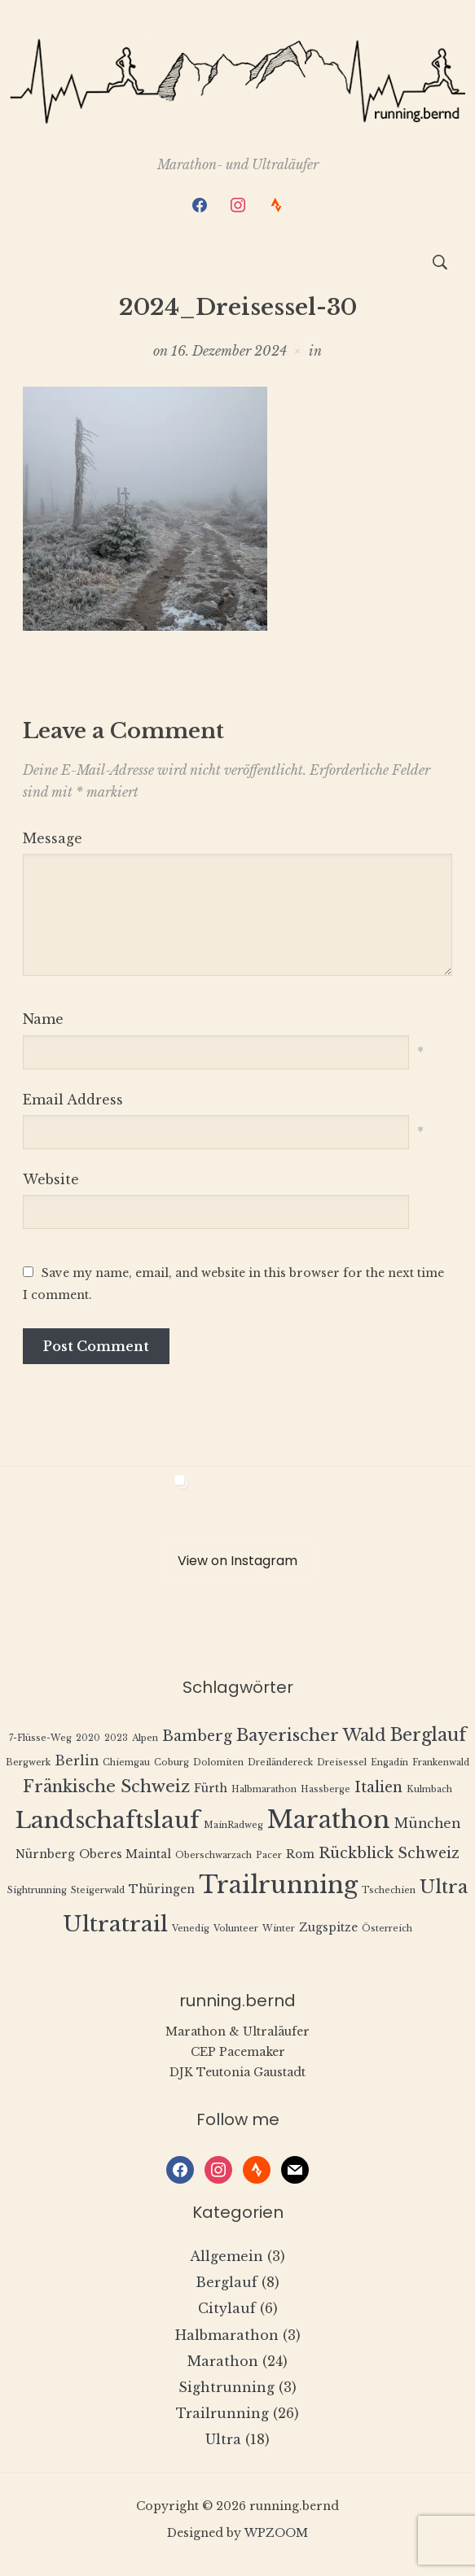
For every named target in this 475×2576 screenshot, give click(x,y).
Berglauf (226, 2282)
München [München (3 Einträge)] (427, 1823)
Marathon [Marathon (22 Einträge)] (328, 1820)
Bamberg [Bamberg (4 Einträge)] (197, 1736)
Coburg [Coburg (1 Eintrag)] (171, 1762)
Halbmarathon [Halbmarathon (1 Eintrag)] (264, 1789)
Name (43, 1019)
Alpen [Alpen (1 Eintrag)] (145, 1738)
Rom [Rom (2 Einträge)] (300, 1854)
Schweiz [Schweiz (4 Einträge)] (429, 1853)
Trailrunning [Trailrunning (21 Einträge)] (278, 1885)
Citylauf (227, 2308)
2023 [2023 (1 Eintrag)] (116, 1738)
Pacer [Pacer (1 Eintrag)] (269, 1855)
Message (52, 838)
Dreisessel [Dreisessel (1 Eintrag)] (342, 1762)
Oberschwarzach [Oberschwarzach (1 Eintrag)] (213, 1855)
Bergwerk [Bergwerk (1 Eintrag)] (28, 1762)
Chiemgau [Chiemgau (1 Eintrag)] (126, 1762)
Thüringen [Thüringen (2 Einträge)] (162, 1889)
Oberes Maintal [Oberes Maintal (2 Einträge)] (125, 1854)
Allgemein (226, 2256)
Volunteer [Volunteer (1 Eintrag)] (235, 1928)
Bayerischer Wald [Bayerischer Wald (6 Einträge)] (311, 1735)
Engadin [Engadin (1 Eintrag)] (389, 1762)
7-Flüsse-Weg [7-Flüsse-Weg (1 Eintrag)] (40, 1738)
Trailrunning (222, 2413)
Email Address (73, 1099)
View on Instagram (237, 1560)
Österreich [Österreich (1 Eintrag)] (387, 1928)
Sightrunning (226, 2387)
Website (51, 1179)
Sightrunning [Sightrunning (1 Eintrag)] (37, 1890)
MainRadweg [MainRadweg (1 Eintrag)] (233, 1825)
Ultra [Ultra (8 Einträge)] (444, 1887)
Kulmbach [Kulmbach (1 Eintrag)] (429, 1789)
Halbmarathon (227, 2335)
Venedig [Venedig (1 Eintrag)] (190, 1928)
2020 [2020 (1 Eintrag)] (88, 1738)
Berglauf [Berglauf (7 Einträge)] (428, 1735)
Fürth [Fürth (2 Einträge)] (210, 1788)
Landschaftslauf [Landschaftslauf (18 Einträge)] (107, 1820)
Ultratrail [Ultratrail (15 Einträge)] (115, 1923)
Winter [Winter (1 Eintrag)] (278, 1928)
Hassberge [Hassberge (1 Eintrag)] (325, 1789)
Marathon (222, 2361)
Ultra (223, 2439)
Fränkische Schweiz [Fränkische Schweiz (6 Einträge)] (106, 1786)
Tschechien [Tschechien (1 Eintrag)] (389, 1890)
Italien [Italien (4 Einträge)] (378, 1787)
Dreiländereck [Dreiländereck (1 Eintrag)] (280, 1762)
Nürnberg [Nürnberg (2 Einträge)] (45, 1854)
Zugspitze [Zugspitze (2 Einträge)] (328, 1928)
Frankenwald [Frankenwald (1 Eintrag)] (440, 1762)
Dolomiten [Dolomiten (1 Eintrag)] (218, 1762)
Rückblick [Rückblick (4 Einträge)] (356, 1853)
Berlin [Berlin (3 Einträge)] (77, 1761)
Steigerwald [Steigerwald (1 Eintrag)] (98, 1890)
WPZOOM (276, 2533)
